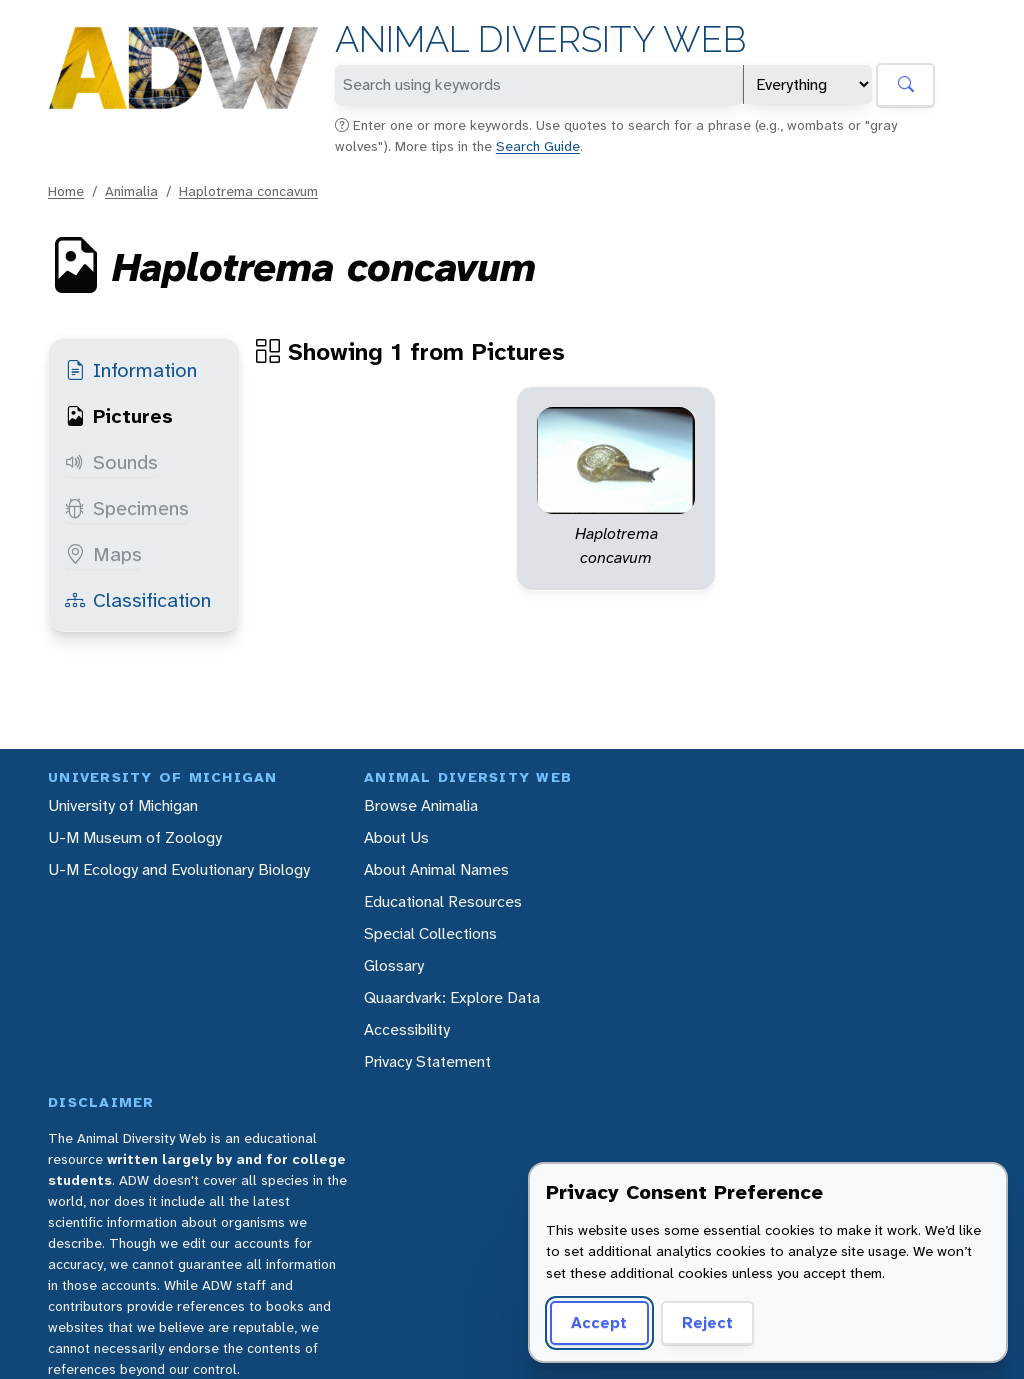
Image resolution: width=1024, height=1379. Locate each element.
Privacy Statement (427, 1061)
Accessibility (407, 1029)
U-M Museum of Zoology (135, 837)
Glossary (394, 965)
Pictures (119, 416)
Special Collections (430, 933)
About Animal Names (436, 869)
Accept (599, 1322)
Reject (707, 1322)
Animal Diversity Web (540, 39)
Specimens (127, 508)
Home (66, 191)
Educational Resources (443, 901)
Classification (138, 600)
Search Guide (538, 146)
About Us (396, 837)
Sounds (111, 462)
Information (131, 370)
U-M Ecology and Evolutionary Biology (179, 869)
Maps (103, 554)
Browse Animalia (421, 805)
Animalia (131, 191)
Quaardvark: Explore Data (452, 997)
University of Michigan (123, 805)
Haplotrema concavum (248, 191)
